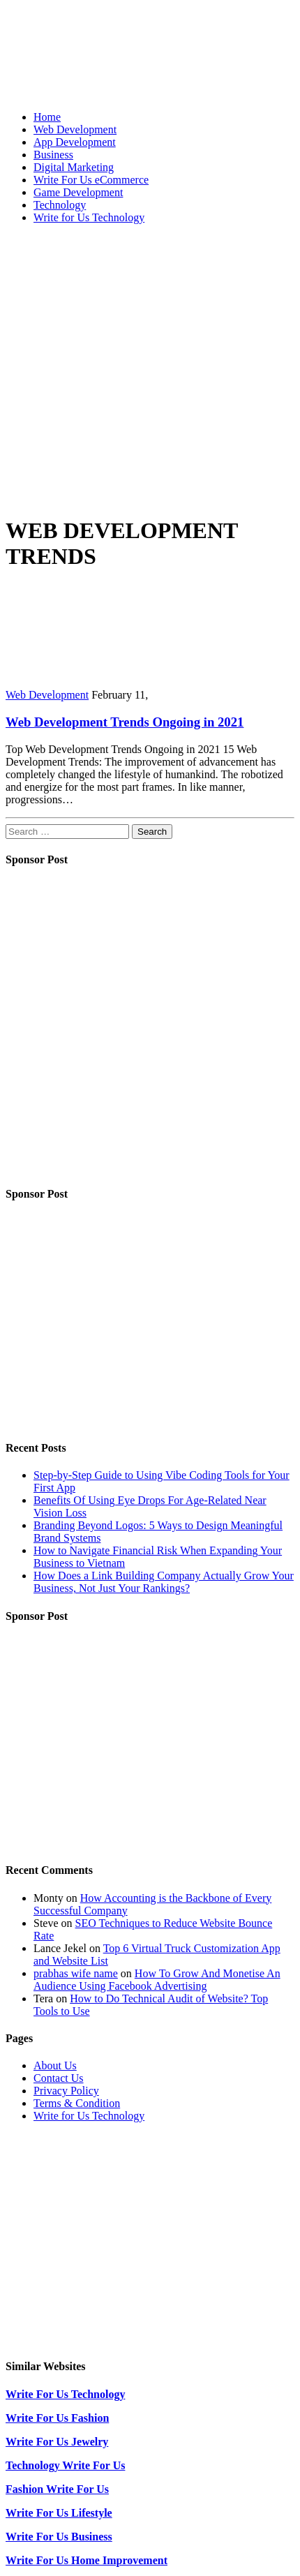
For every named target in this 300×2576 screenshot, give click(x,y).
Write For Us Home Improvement (86, 2560)
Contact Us (58, 2078)
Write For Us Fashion (57, 2418)
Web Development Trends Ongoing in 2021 (124, 722)
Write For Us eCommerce (91, 180)
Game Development (78, 192)
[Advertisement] (131, 366)
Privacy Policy (66, 2091)
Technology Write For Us (65, 2465)
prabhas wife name (75, 1973)
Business (53, 155)
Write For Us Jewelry (57, 2442)
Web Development (75, 129)
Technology (59, 205)
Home (47, 117)
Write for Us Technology (88, 217)
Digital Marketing (73, 167)
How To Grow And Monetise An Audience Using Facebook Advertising (156, 1979)
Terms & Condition (76, 2103)
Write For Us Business (59, 2537)
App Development (74, 142)
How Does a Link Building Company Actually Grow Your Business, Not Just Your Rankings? (163, 1582)
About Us (55, 2065)
